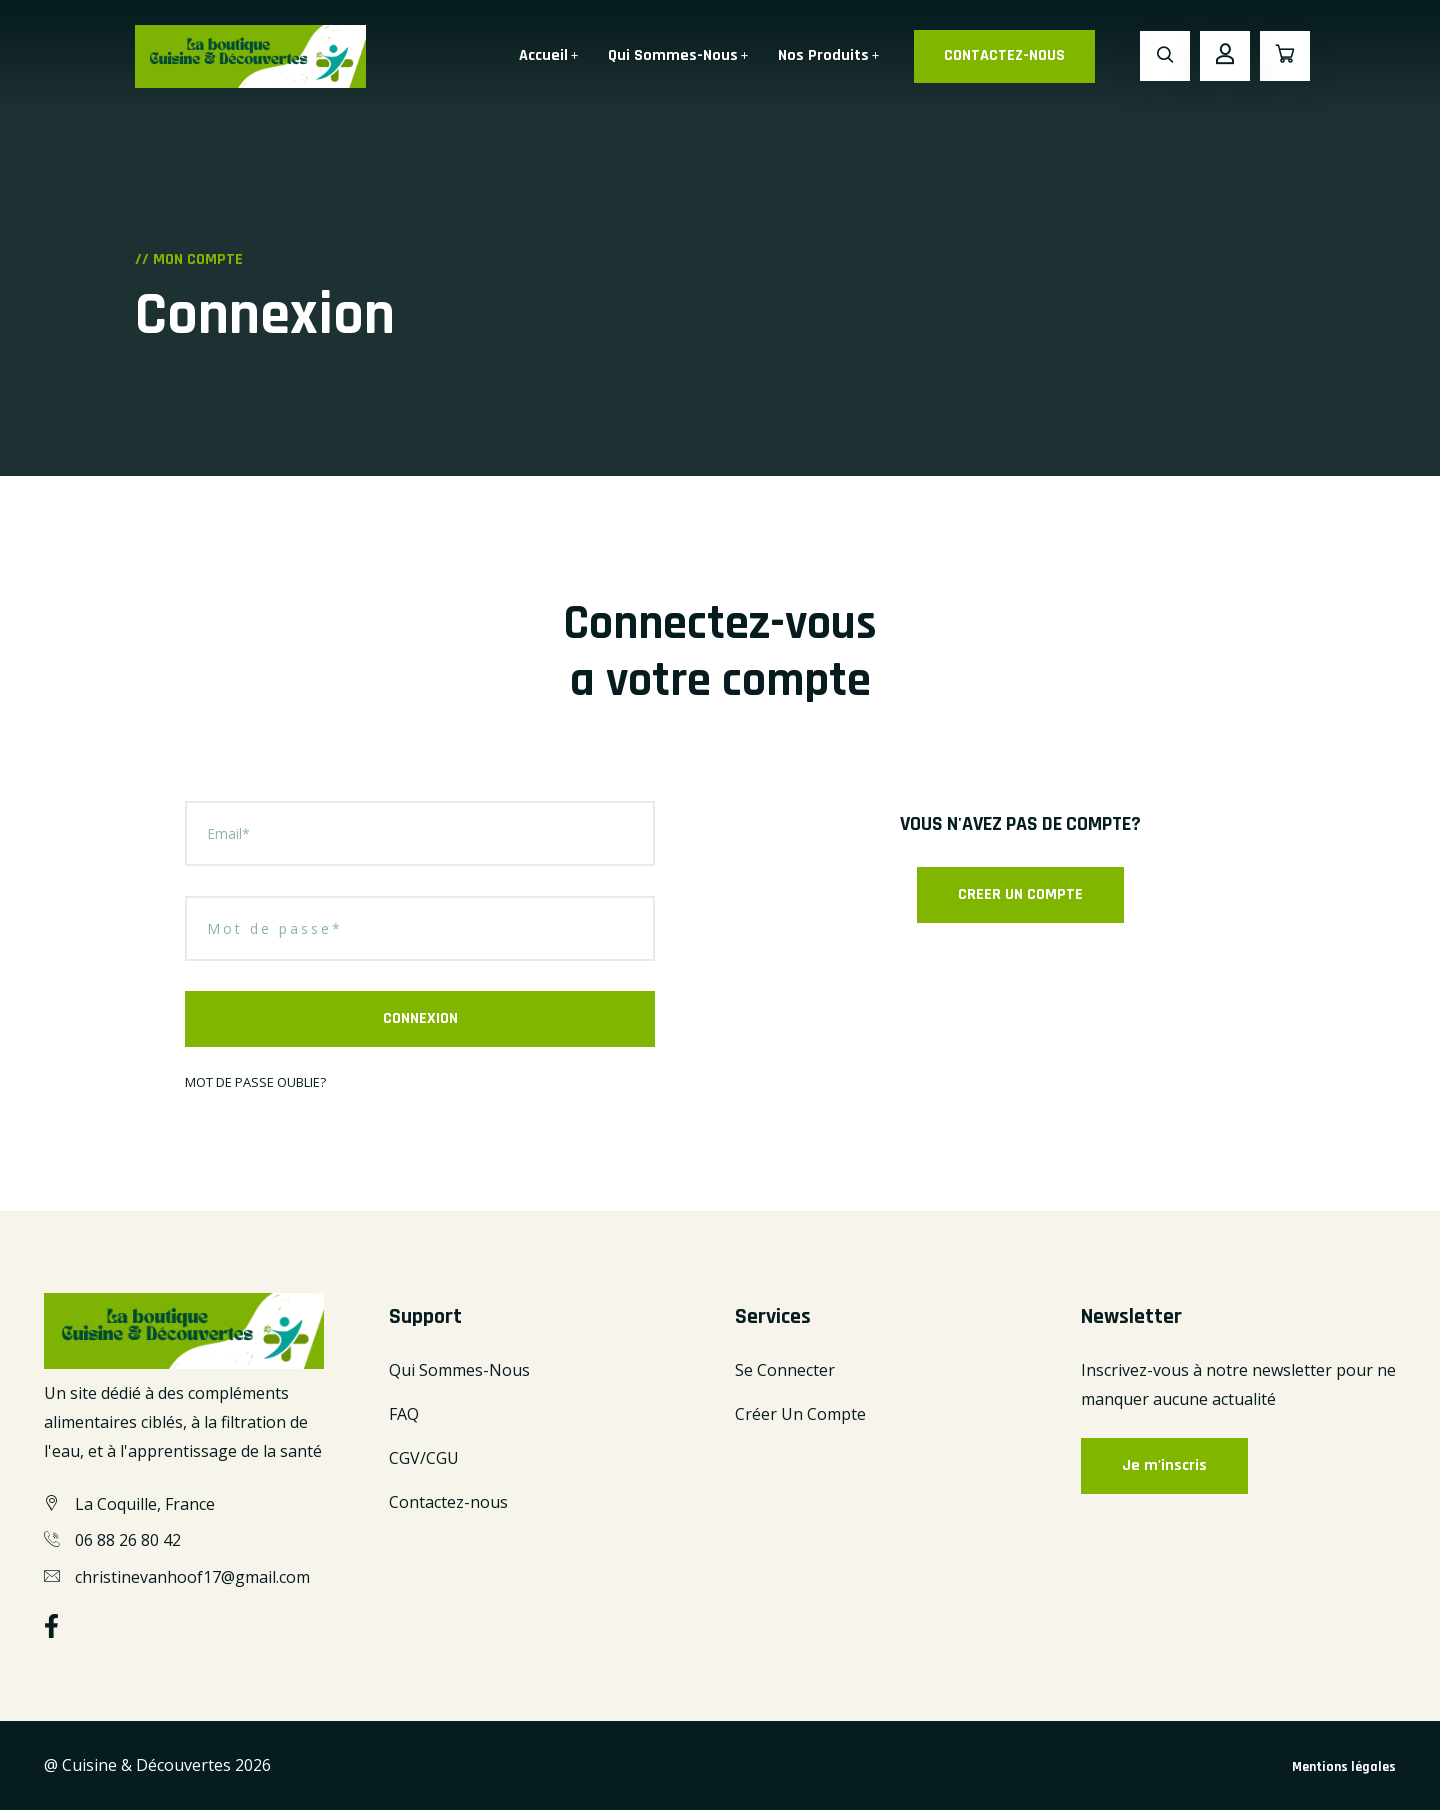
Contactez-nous (448, 1502)
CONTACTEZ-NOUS (1004, 55)
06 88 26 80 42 (128, 1540)
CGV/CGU (424, 1458)
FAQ (404, 1414)
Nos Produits (823, 55)
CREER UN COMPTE (1020, 894)
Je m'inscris (1164, 1465)
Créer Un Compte (800, 1414)
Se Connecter (785, 1370)
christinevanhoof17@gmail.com (192, 1577)
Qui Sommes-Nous (673, 55)
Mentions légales (1344, 1767)
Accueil (543, 55)
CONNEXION (420, 1018)
